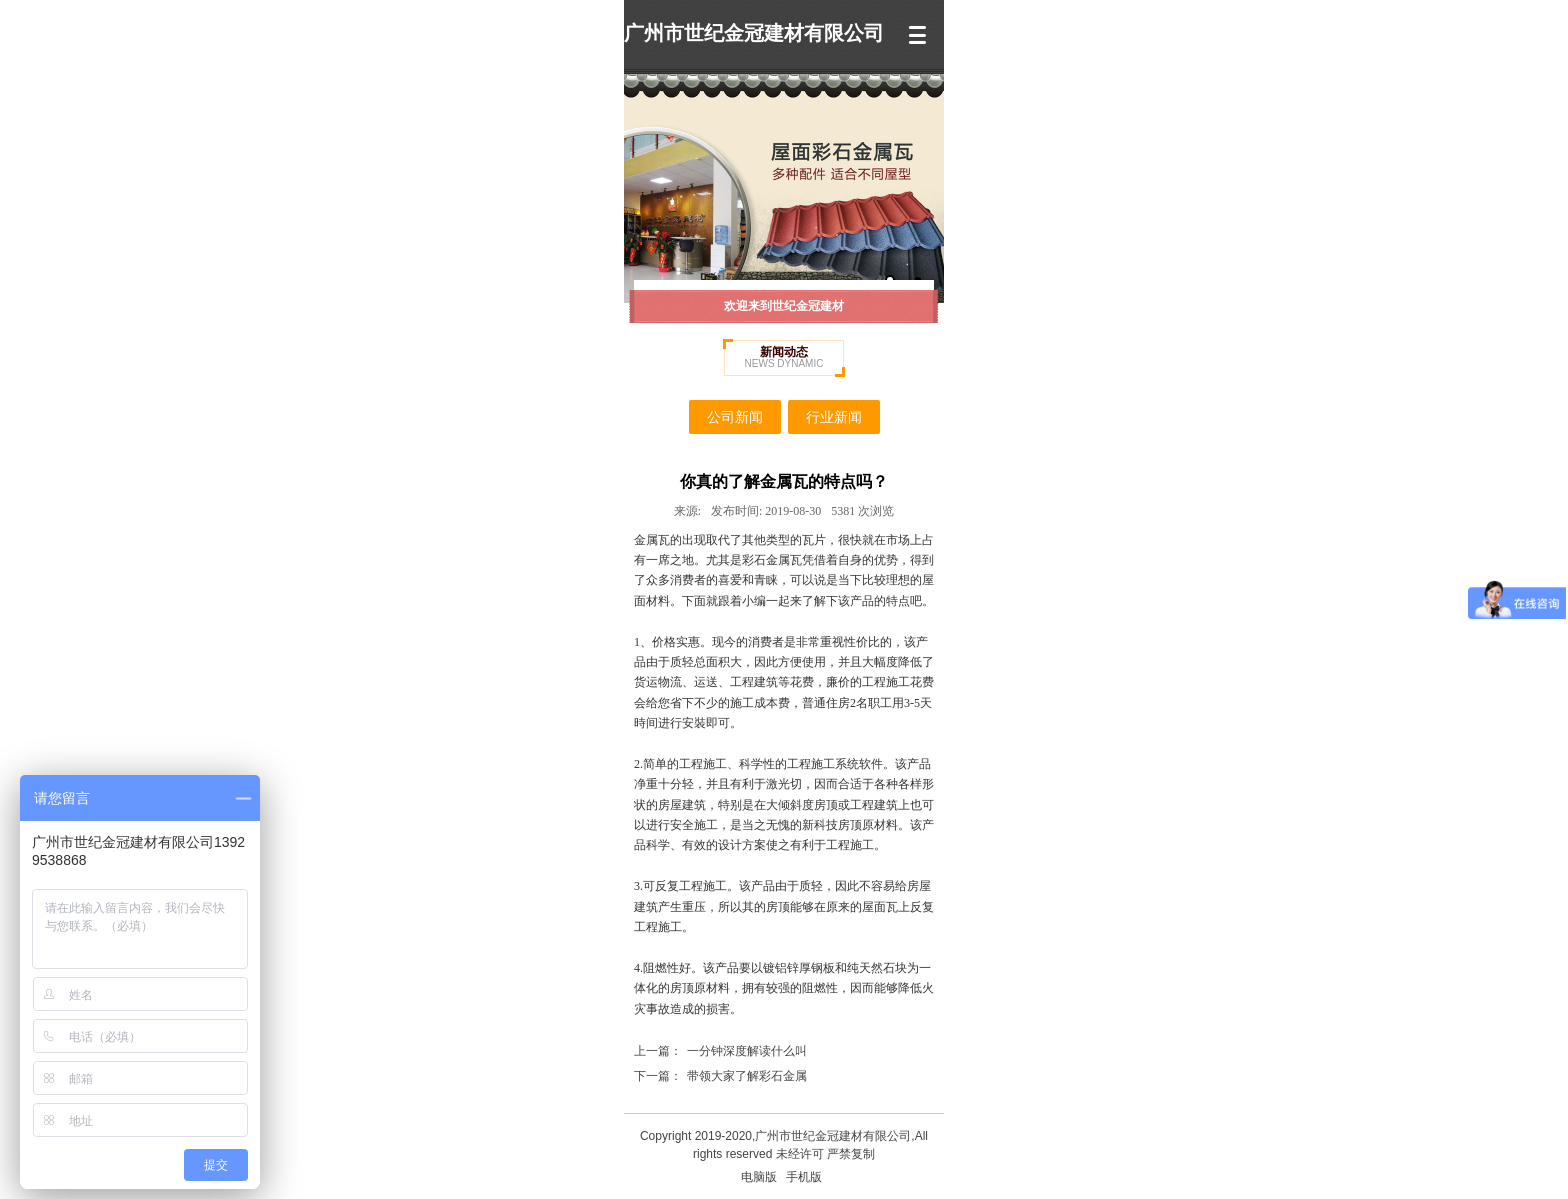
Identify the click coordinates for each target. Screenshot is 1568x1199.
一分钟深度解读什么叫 (747, 1051)
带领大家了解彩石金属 (747, 1076)
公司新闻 (735, 417)
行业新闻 (834, 417)
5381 (862, 511)
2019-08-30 (766, 511)
